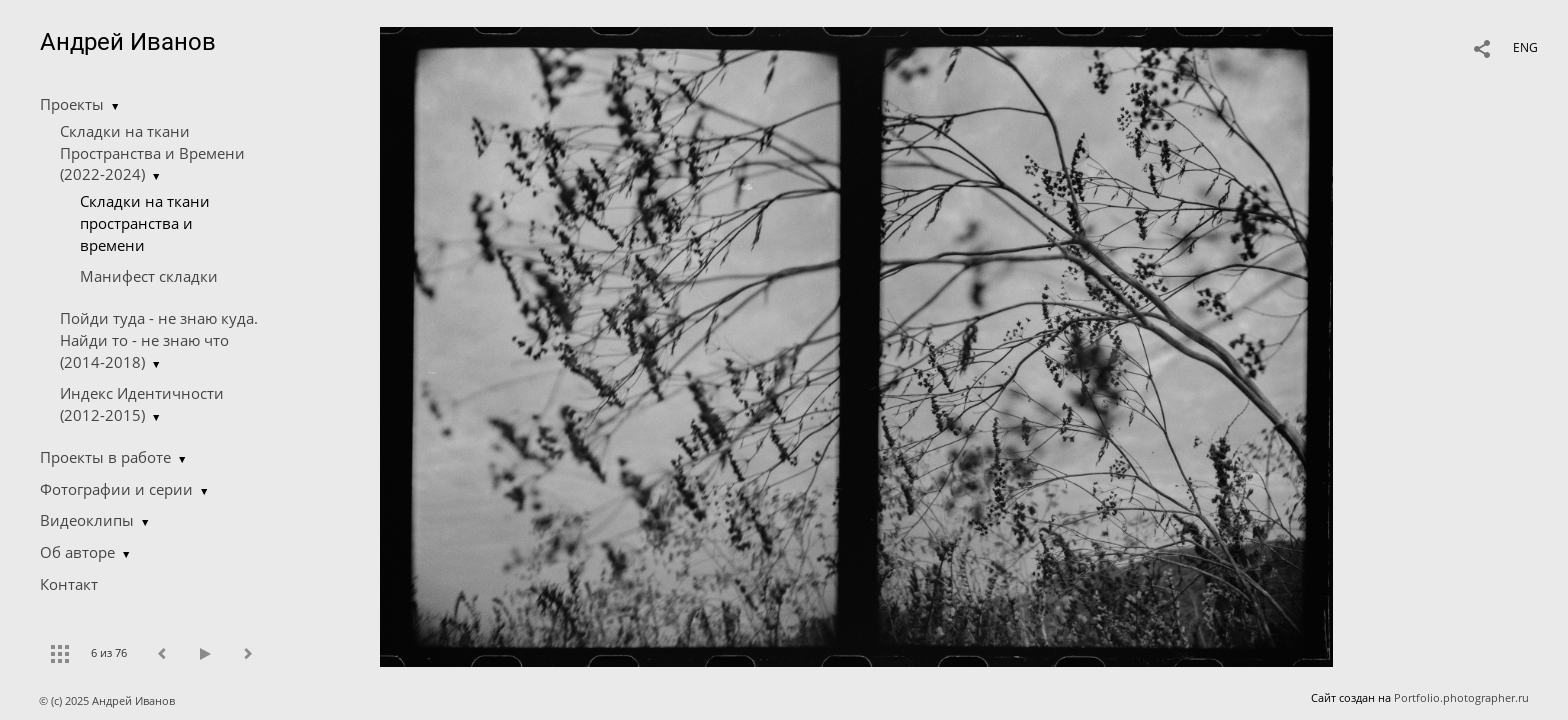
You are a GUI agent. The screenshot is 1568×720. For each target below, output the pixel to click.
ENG (1525, 47)
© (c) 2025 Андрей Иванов (108, 700)
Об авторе (77, 552)
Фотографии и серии (116, 489)
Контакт (69, 584)
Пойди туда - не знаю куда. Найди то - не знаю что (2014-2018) (159, 340)
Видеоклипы (87, 520)
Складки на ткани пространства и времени (145, 223)
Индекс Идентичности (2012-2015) (142, 404)
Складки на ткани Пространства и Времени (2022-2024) (152, 153)
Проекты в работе (105, 457)
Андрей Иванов (128, 42)
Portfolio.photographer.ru (1461, 697)
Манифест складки (149, 276)
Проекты (72, 104)
